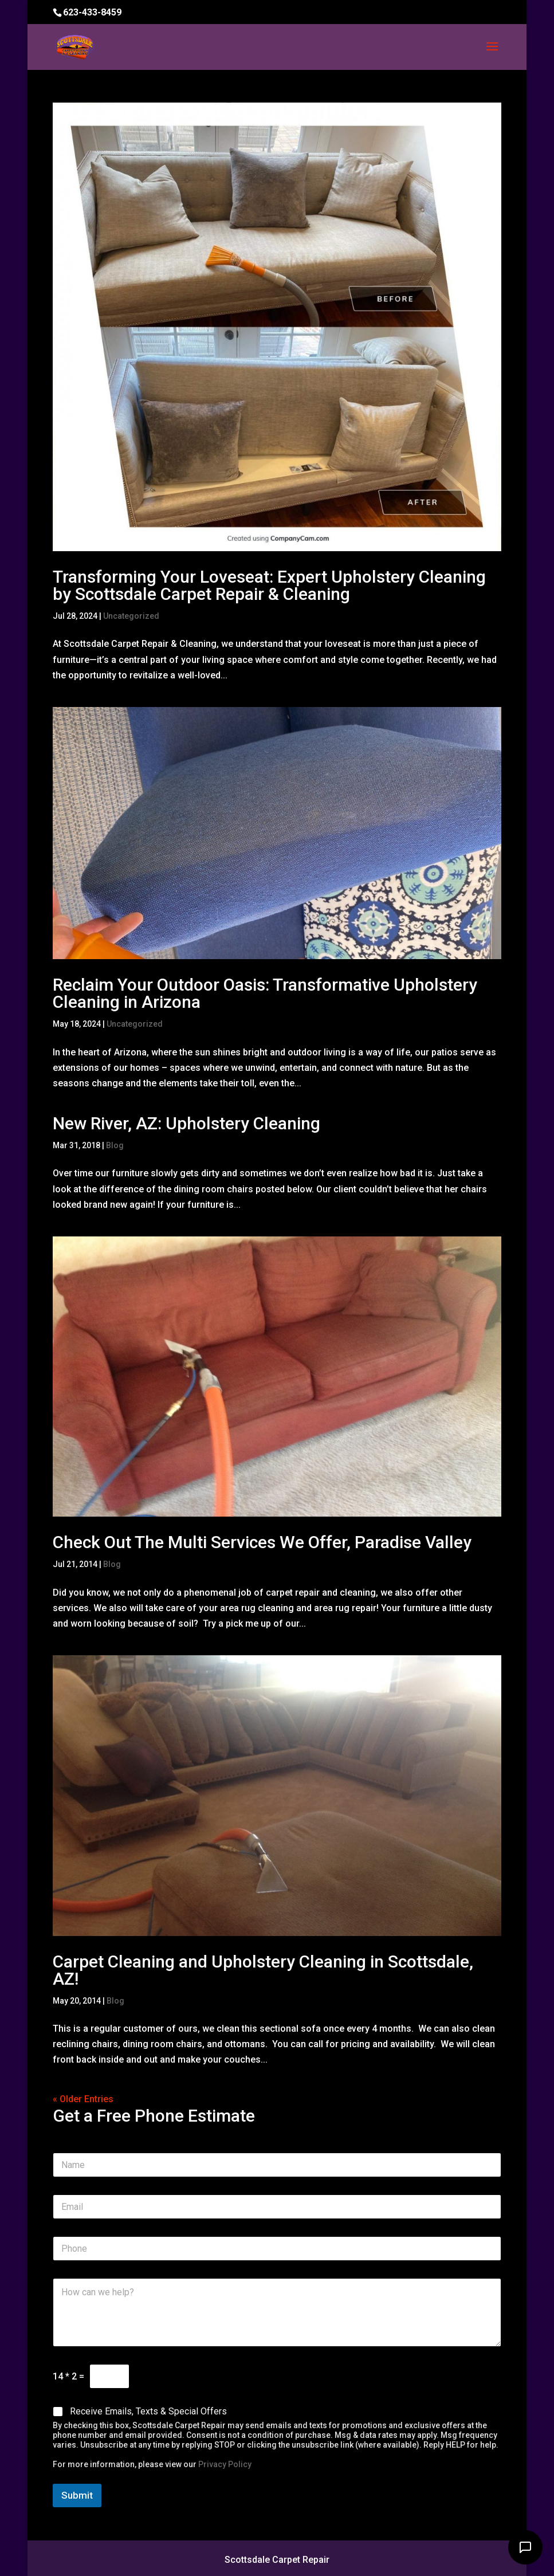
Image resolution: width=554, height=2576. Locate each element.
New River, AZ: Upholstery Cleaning (186, 1123)
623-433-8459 (92, 12)
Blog (115, 1145)
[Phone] (277, 2248)
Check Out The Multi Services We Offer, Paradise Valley (262, 1542)
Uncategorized (131, 616)
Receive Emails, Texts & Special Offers (148, 2411)
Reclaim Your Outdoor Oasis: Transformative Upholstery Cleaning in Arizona (265, 993)
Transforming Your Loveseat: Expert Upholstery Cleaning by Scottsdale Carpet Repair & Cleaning (269, 585)
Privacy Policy (225, 2464)
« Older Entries (83, 2099)
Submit (77, 2495)
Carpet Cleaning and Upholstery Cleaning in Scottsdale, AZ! (263, 1970)
